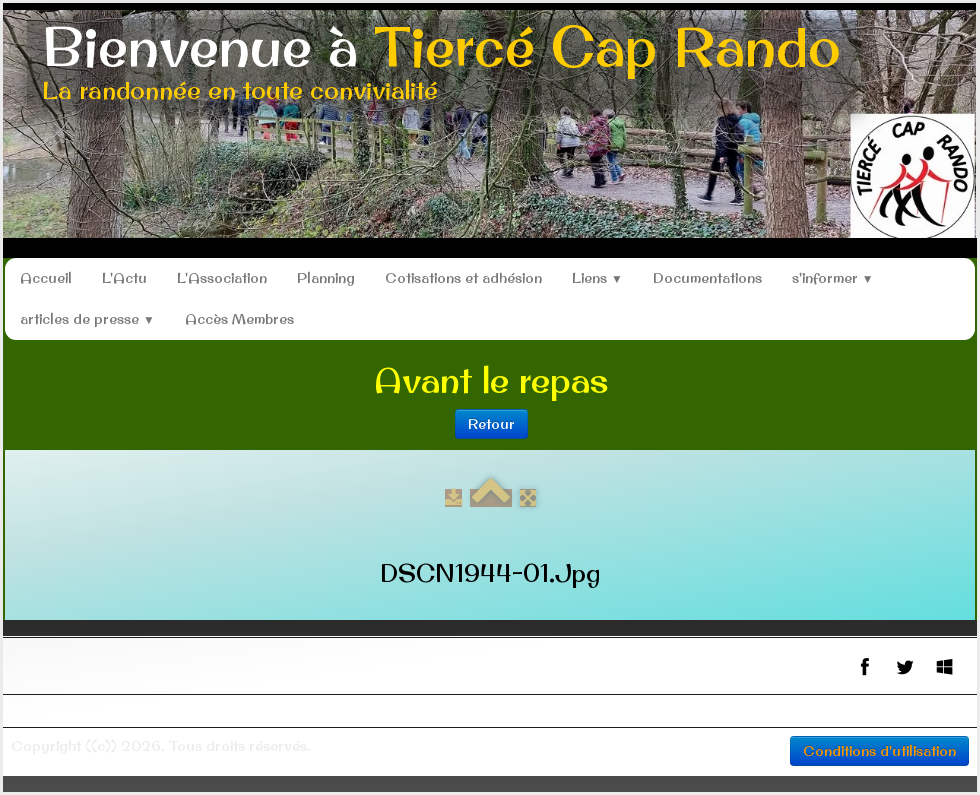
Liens (597, 278)
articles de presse (87, 319)
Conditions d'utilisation (879, 751)
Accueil (46, 278)
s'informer (833, 278)
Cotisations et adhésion (463, 278)
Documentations (707, 278)
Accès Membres (239, 319)
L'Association (222, 278)
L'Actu (124, 278)
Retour (491, 424)
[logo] (441, 64)
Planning (326, 278)
